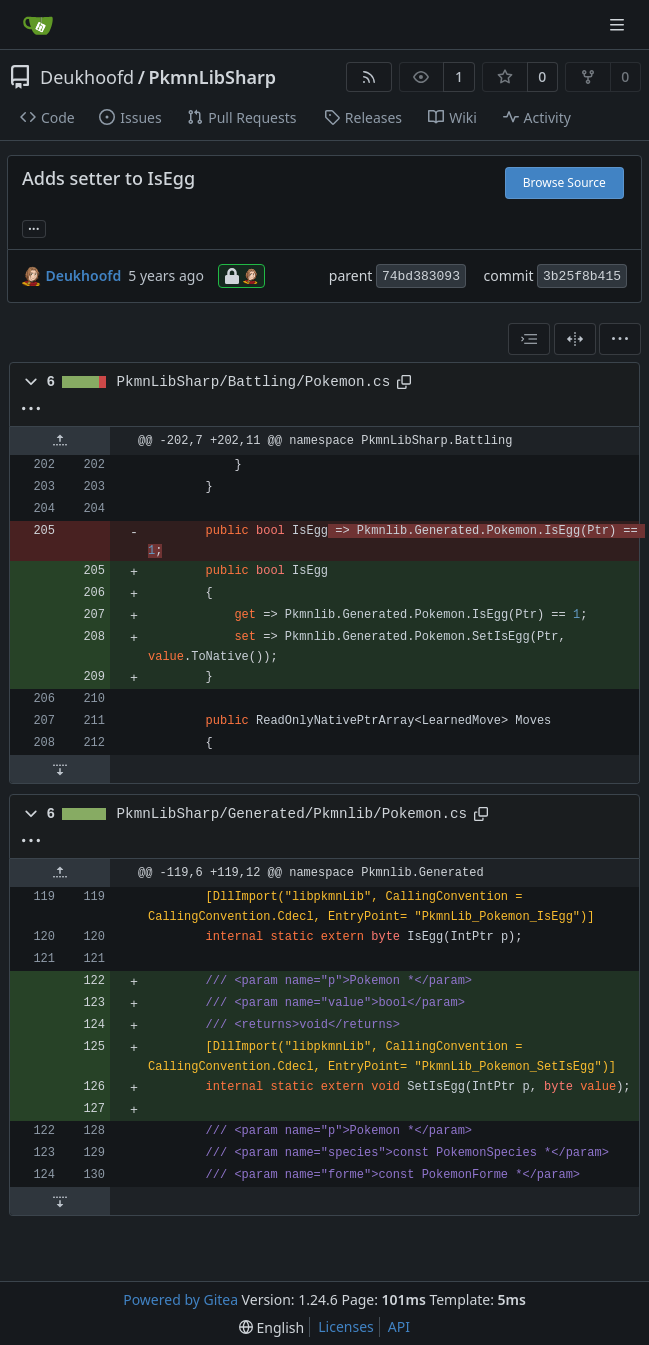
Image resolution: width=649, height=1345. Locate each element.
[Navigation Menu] (619, 24)
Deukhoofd (87, 77)
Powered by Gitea (180, 1299)
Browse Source (564, 182)
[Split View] (575, 339)
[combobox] (529, 339)
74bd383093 (421, 276)
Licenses (346, 1326)
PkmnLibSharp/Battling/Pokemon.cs (254, 382)
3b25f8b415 (582, 276)
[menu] (620, 339)
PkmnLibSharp (212, 77)
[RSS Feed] (369, 77)
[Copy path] (404, 382)
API (399, 1326)
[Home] (38, 25)
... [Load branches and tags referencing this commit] (34, 227)
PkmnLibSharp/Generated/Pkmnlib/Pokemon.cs (292, 814)
